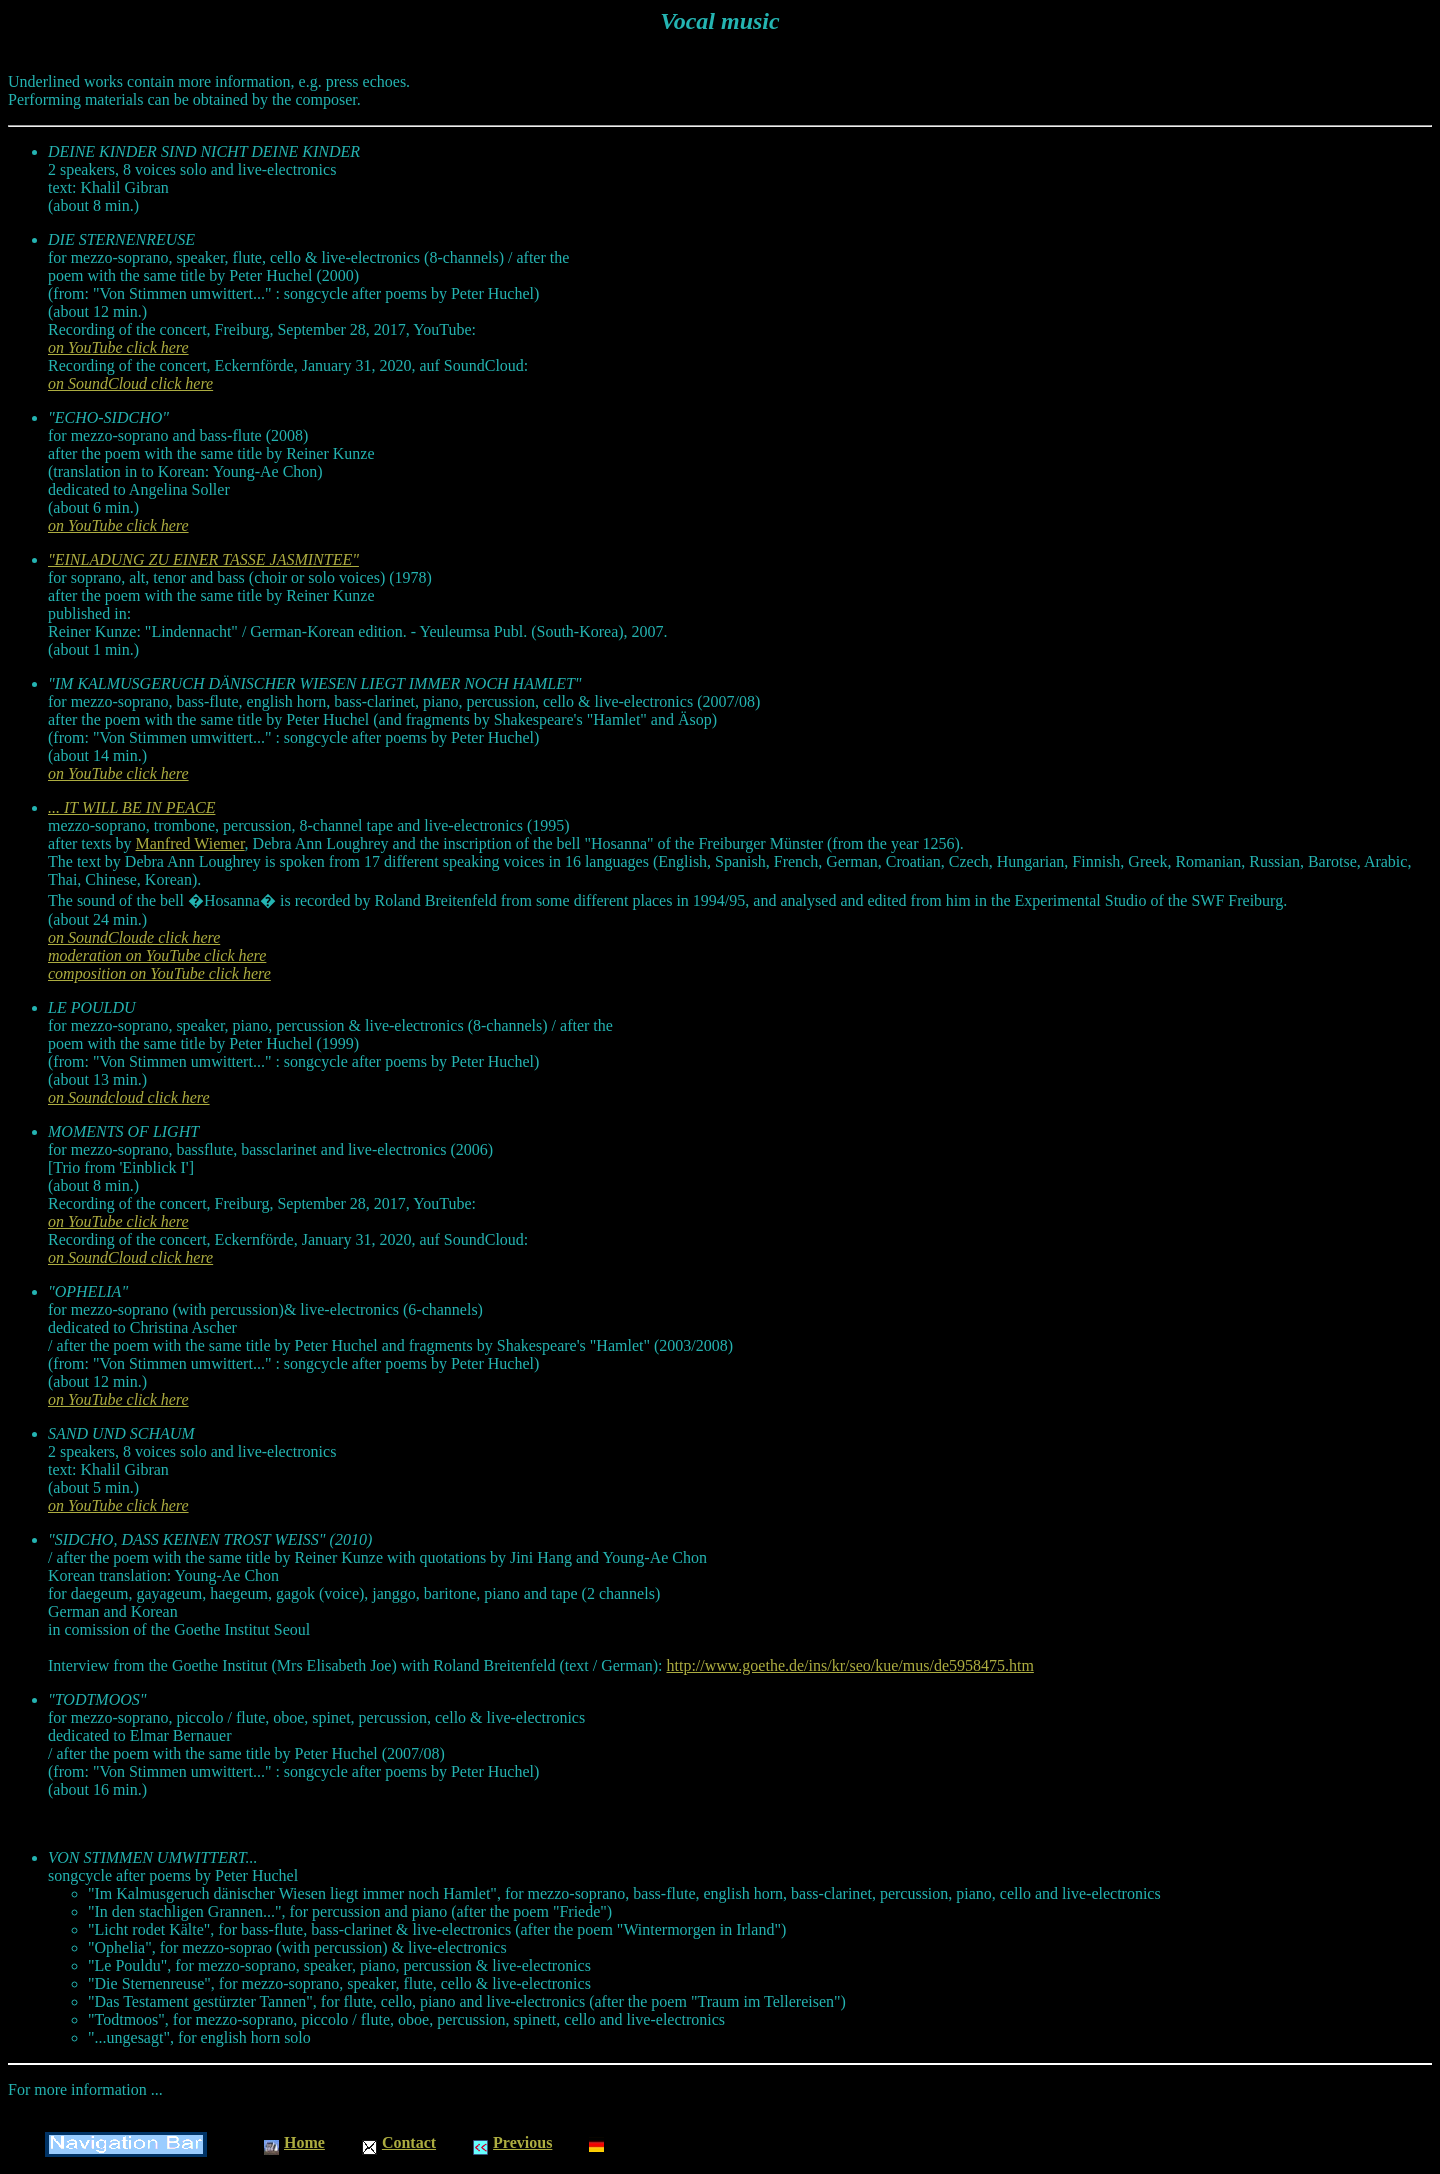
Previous (512, 2142)
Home (294, 2142)
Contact (399, 2142)
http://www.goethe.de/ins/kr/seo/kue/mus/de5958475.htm (850, 1665)
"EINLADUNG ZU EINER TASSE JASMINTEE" (203, 559)
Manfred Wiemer (190, 843)
